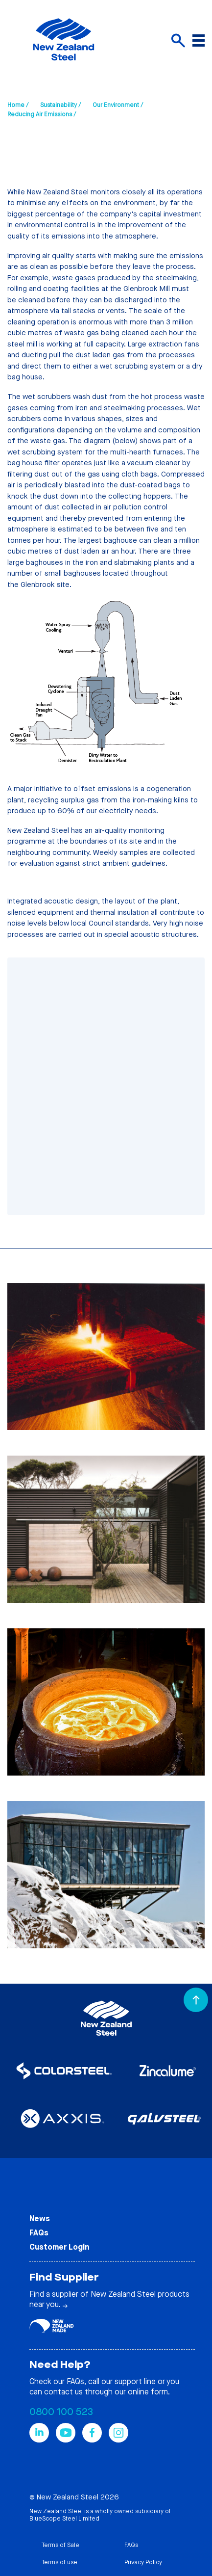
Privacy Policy (143, 2562)
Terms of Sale (60, 2545)
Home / (17, 105)
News (39, 2218)
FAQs (38, 2232)
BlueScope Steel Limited (64, 2519)
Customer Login (59, 2247)
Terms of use (59, 2562)
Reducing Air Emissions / (41, 114)
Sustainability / (60, 105)
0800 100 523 (61, 2411)
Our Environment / (118, 105)
